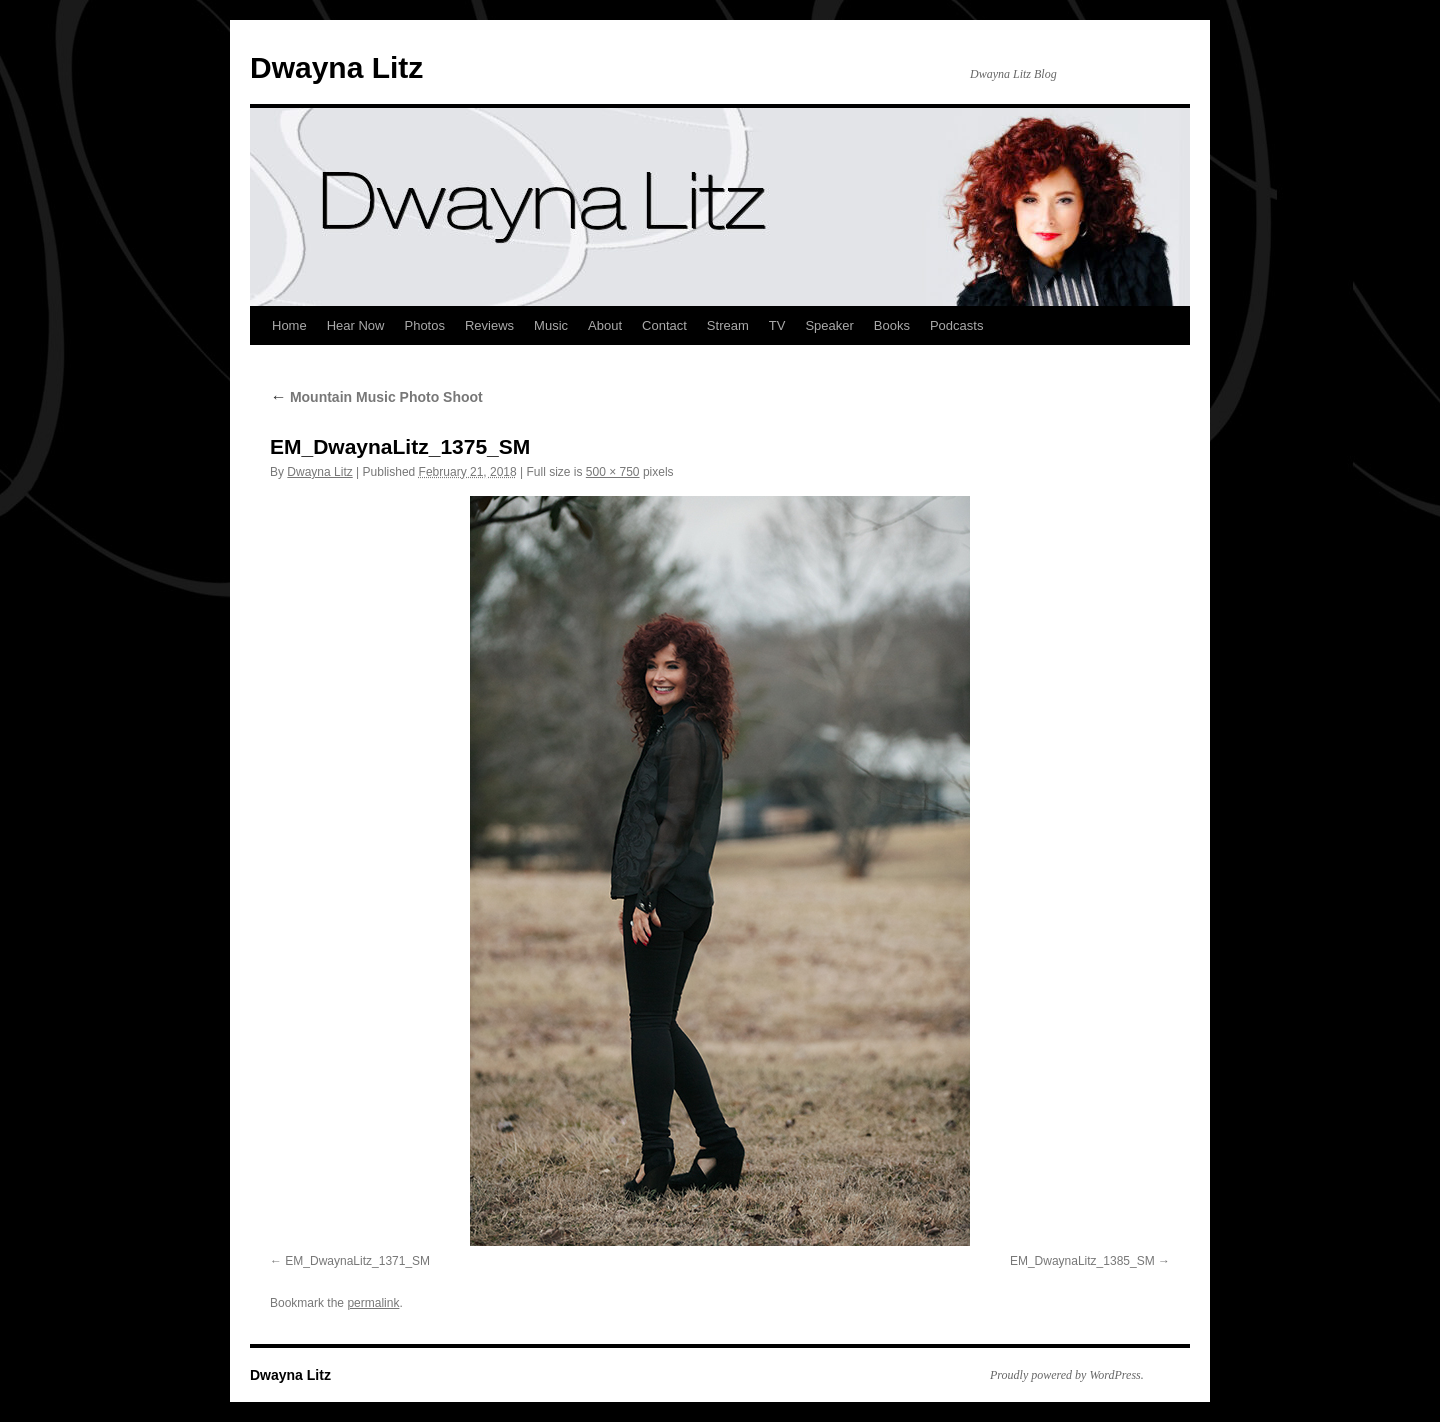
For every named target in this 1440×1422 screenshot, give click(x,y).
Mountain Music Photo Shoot (376, 397)
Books (892, 325)
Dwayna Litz (336, 67)
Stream (728, 325)
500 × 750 (613, 472)
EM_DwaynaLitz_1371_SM (357, 1261)
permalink (373, 1303)
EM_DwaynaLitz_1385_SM (1082, 1261)
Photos (424, 325)
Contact (664, 325)
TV (777, 325)
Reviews (489, 325)
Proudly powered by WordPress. (1067, 1375)
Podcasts (956, 325)
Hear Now (356, 325)
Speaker (829, 325)
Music (551, 325)
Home (289, 325)
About (605, 325)
